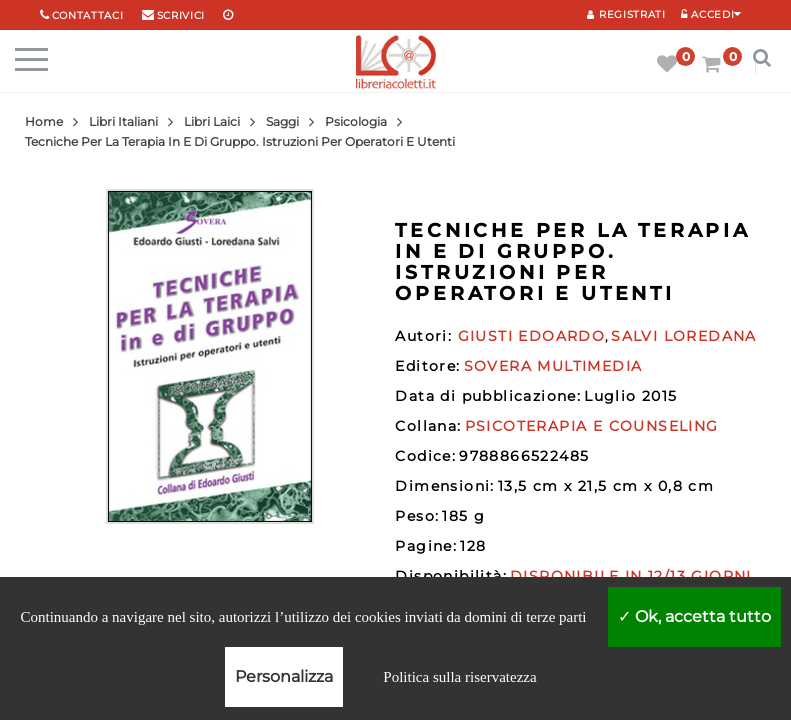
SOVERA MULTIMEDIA (553, 366)
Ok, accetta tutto (694, 616)
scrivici (181, 15)
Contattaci (88, 15)
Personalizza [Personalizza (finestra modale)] (284, 676)
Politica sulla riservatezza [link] (459, 677)
